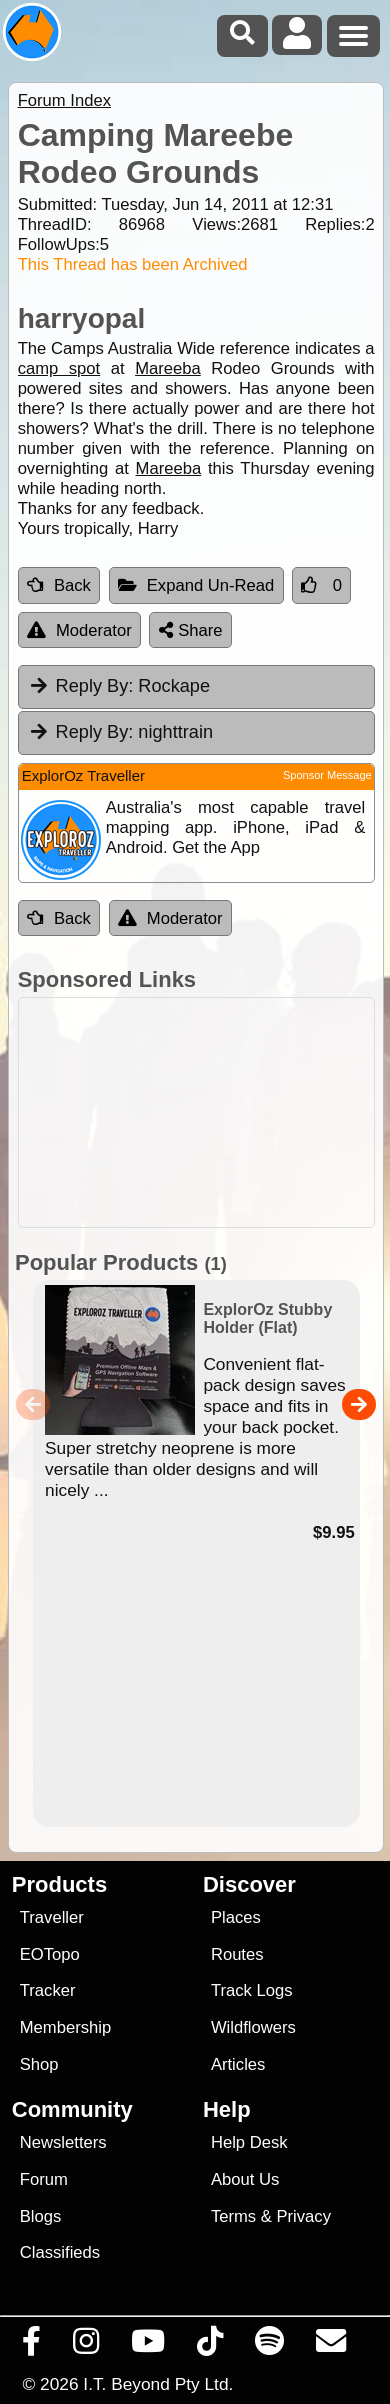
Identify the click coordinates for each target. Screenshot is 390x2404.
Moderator (79, 630)
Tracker (48, 1990)
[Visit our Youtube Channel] (148, 2346)
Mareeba (168, 368)
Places (236, 1917)
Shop (39, 2064)
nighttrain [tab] (120, 732)
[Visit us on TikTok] (210, 2346)
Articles (238, 2064)
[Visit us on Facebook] (32, 2346)
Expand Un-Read (196, 585)
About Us (245, 2179)
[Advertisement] (205, 1112)
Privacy (303, 2216)
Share (191, 630)
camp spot (59, 368)
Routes (237, 1954)
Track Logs (252, 1990)
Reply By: (95, 686)
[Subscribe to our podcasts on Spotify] (270, 2346)
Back (59, 585)
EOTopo (50, 1954)
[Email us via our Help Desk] (331, 2346)
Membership (65, 2027)
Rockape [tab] (119, 686)
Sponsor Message (327, 775)
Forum (44, 2179)
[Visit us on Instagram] (86, 2346)
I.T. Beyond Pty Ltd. (158, 2384)
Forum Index (64, 100)
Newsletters (63, 2142)
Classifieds (60, 2252)
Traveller (52, 1917)
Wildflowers (253, 2027)
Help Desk (249, 2142)
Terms (233, 2216)
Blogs (41, 2216)
